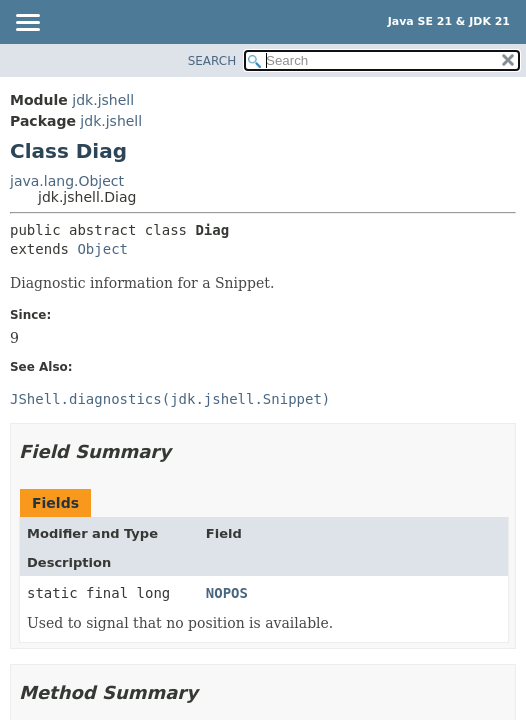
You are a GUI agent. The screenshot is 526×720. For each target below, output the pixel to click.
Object (102, 249)
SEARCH (212, 61)
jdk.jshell (103, 100)
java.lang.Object (67, 181)
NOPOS (227, 593)
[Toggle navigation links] (27, 24)
